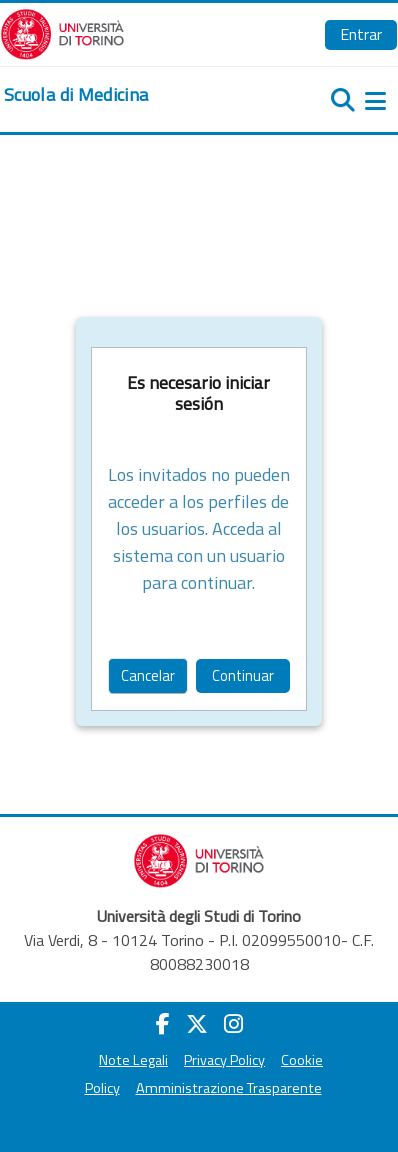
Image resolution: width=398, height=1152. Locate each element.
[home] (76, 95)
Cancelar (148, 675)
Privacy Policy (224, 1060)
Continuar (243, 675)
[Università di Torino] (62, 32)
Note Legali (133, 1060)
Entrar (361, 34)
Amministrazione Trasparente (229, 1088)
